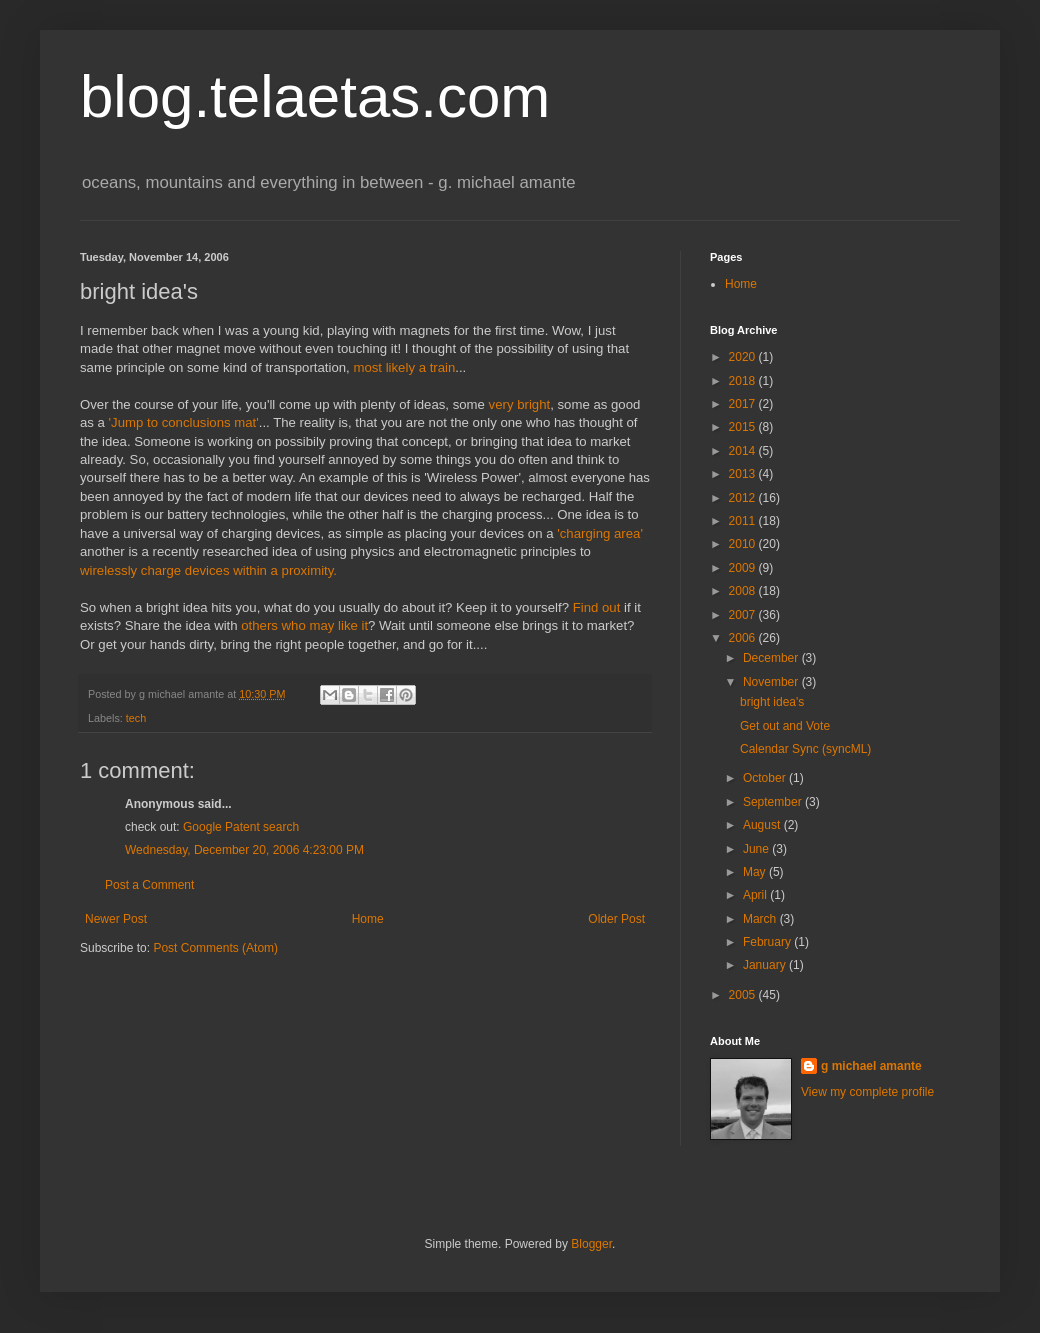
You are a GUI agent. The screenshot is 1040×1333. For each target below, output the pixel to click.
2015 (744, 427)
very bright (520, 404)
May (756, 872)
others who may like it (304, 625)
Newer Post (116, 919)
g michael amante (871, 1066)
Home (368, 919)
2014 (744, 451)
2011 (744, 521)
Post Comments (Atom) (215, 948)
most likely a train (404, 367)
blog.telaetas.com (315, 96)
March (761, 919)
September (774, 802)
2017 (744, 404)
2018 (744, 381)
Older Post (616, 919)
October (766, 778)
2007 (744, 615)
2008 (744, 591)
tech (136, 718)
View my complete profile (867, 1092)
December (772, 658)
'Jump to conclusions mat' (184, 422)
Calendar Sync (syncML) (805, 749)
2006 (744, 638)
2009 (744, 568)
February (768, 942)
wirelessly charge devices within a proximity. (208, 570)
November (772, 682)
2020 (744, 357)
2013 (744, 474)
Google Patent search (241, 827)
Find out (597, 607)
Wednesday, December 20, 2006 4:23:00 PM (244, 850)
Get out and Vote (785, 726)
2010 (744, 544)
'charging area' (600, 533)
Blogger (591, 1244)
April (756, 895)
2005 (744, 995)
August (763, 825)
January (766, 965)
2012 (744, 498)
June (757, 849)
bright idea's (772, 702)
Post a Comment (149, 885)
